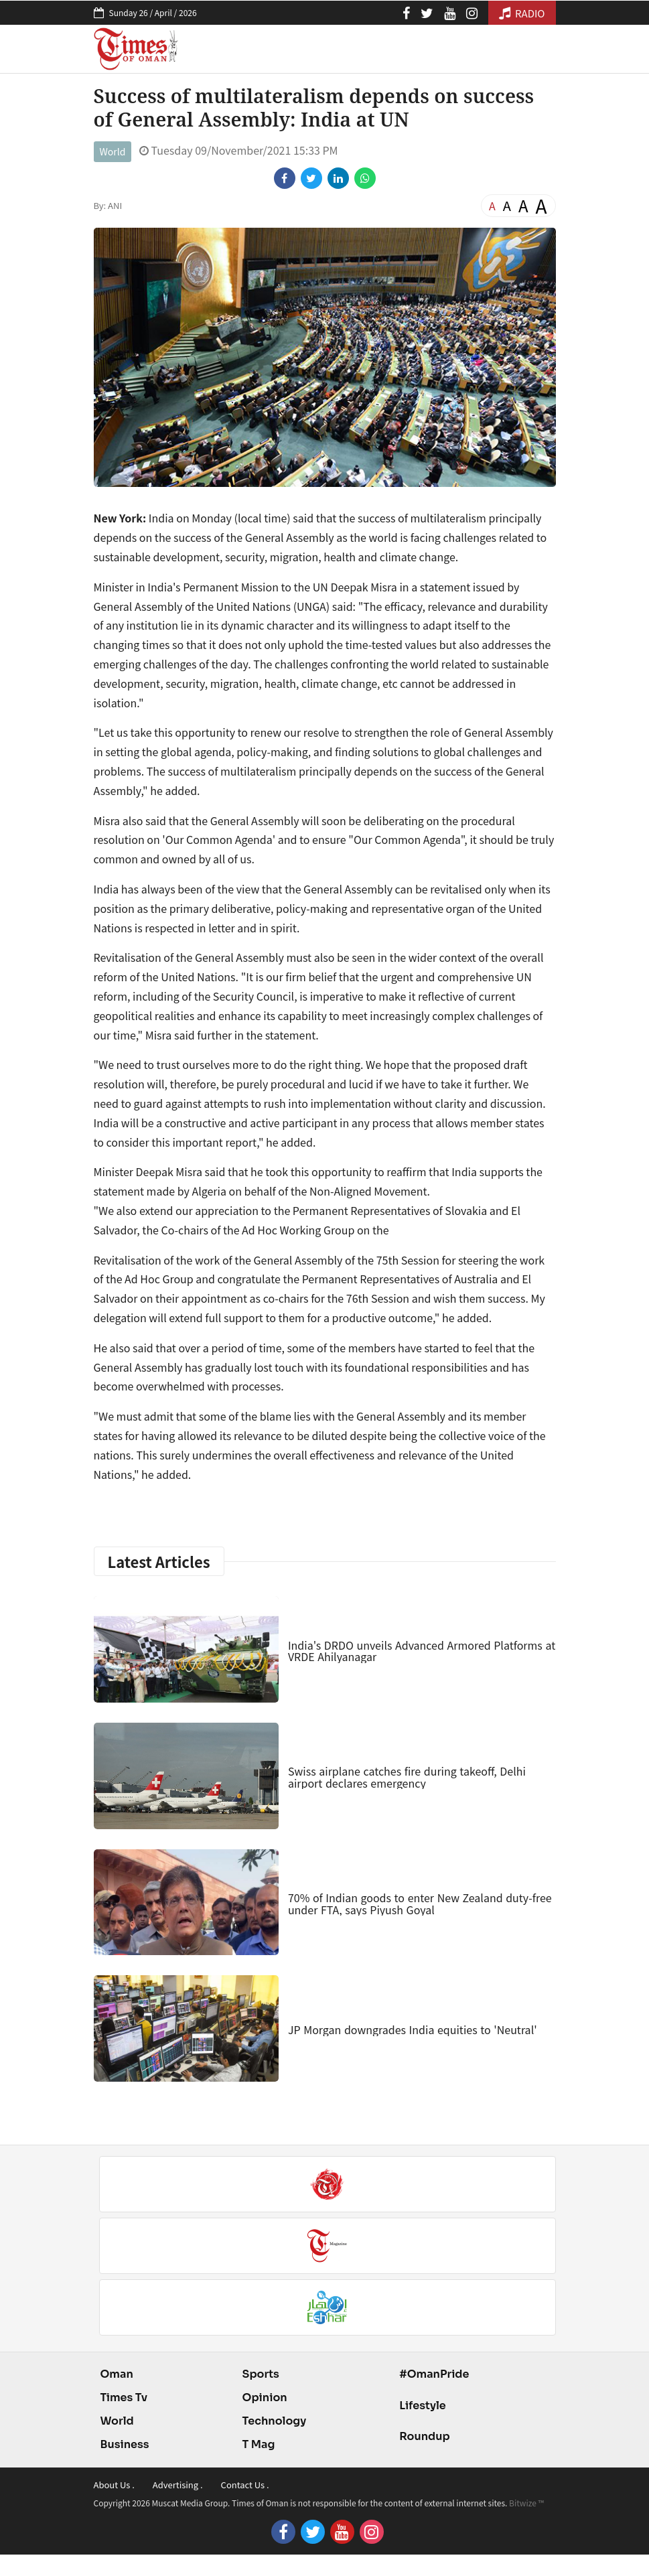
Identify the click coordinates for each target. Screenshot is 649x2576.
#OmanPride (434, 2374)
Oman (116, 2374)
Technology (274, 2421)
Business (124, 2444)
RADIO (522, 13)
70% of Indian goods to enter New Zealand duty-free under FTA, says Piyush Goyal (420, 1903)
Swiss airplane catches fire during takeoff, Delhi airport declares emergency (407, 1777)
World (113, 151)
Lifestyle (422, 2406)
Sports (260, 2374)
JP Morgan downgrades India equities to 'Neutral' (412, 2029)
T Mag (258, 2444)
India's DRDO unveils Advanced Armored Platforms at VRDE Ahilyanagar (421, 1651)
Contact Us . (245, 2484)
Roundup (424, 2436)
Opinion (264, 2397)
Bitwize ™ (526, 2502)
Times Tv (124, 2397)
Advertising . (178, 2484)
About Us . (114, 2484)
